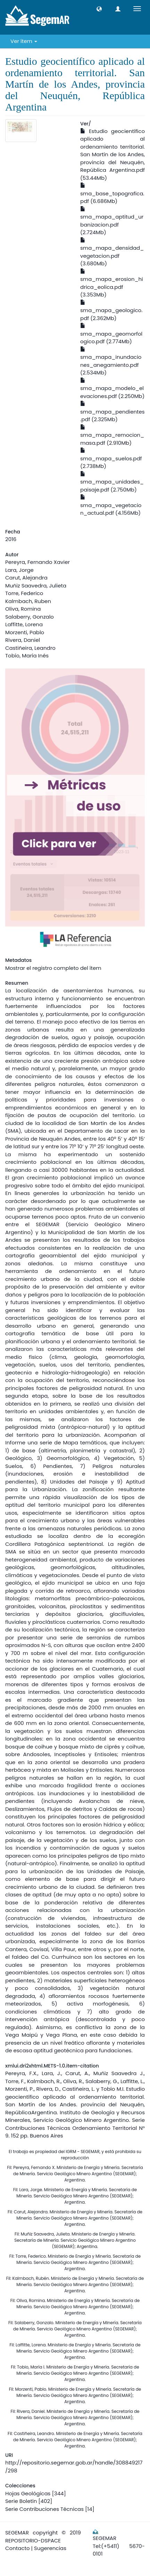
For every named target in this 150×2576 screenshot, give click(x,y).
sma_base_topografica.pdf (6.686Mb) (112, 194)
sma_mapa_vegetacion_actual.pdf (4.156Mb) (110, 505)
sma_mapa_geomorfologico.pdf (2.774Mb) (111, 334)
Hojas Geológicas (27, 2493)
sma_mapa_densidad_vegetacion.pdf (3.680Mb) (112, 252)
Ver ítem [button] (23, 41)
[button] (99, 9)
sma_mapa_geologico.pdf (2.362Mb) (111, 311)
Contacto (17, 2548)
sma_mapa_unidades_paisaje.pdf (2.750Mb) (112, 482)
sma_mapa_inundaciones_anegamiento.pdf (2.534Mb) (110, 362)
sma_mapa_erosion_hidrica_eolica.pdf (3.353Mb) (111, 284)
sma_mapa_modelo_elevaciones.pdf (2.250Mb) (112, 389)
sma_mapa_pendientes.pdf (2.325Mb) (112, 412)
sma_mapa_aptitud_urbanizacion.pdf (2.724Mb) (111, 221)
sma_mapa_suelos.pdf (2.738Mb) (111, 459)
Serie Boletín (21, 2501)
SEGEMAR (17, 2532)
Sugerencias (50, 2548)
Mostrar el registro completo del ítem (53, 968)
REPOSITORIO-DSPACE (33, 2540)
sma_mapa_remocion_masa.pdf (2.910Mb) (112, 435)
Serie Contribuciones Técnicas (44, 2509)
